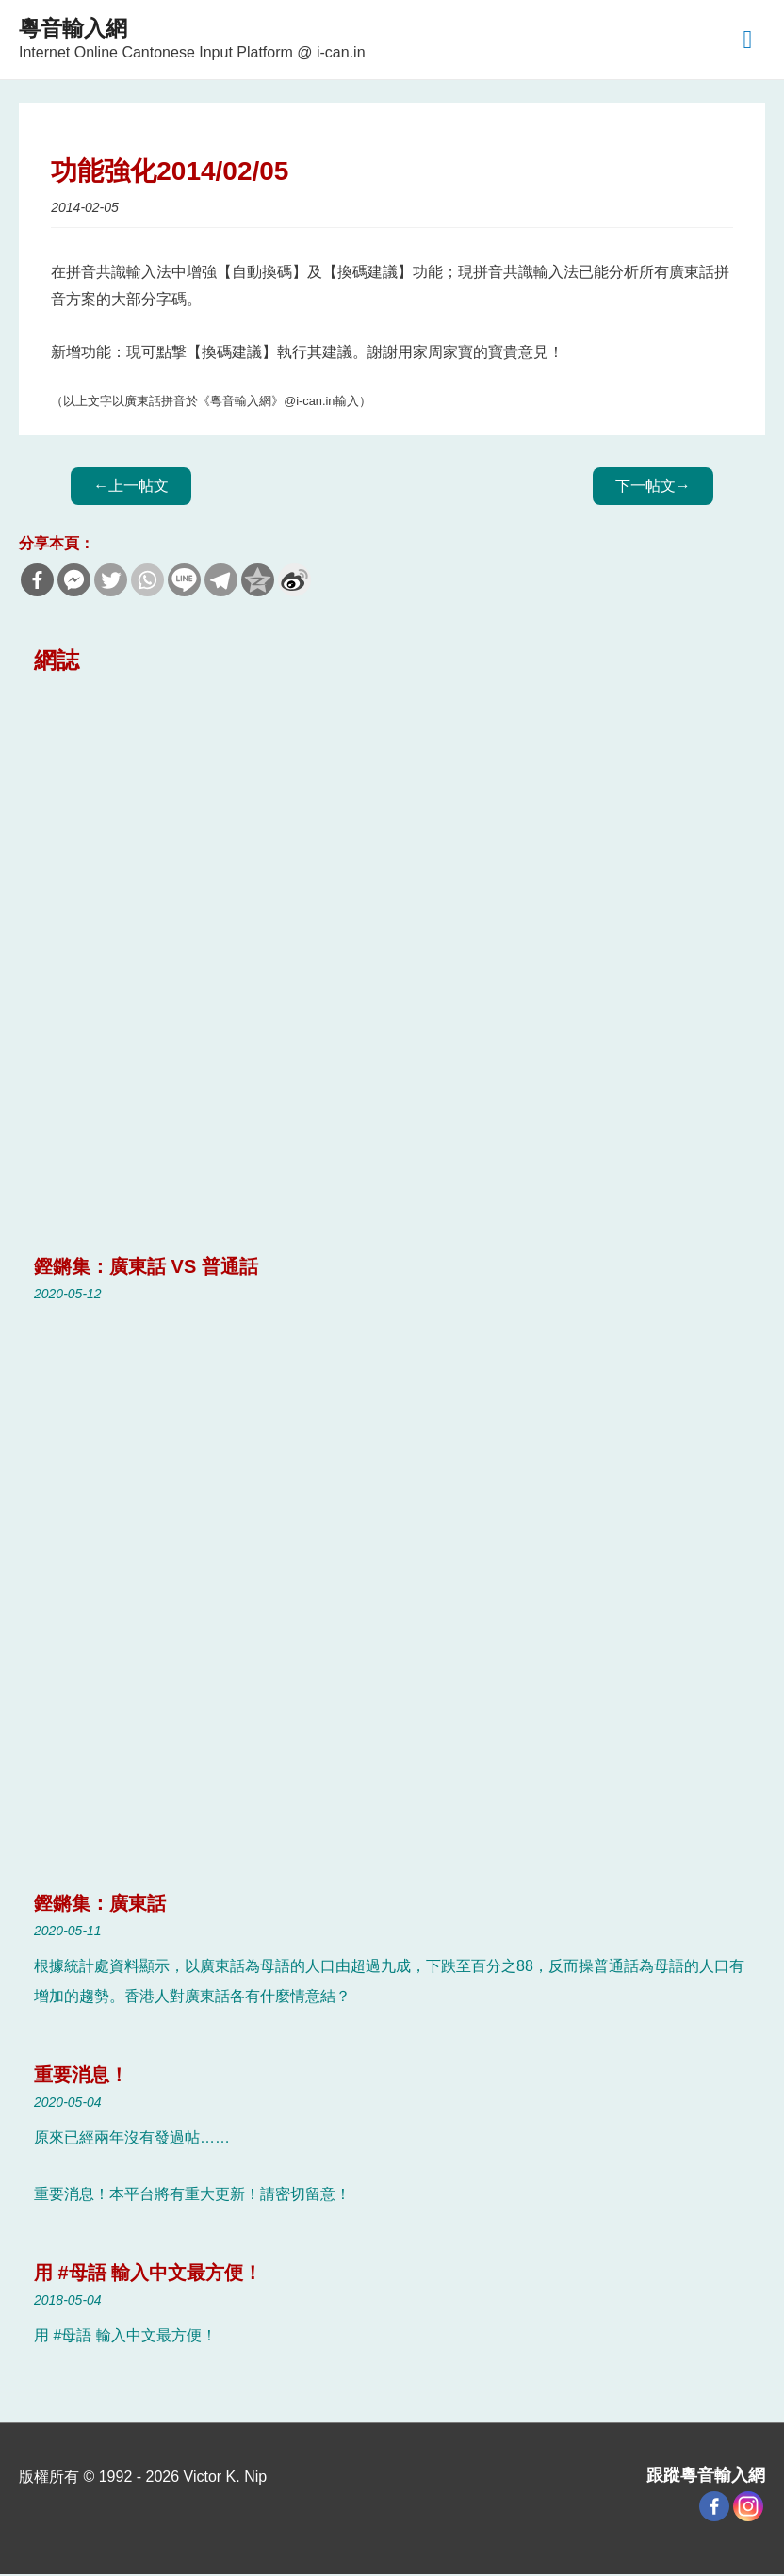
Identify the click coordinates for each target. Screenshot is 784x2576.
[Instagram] (748, 2509)
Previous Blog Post (131, 488)
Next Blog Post (653, 488)
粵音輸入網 (80, 29)
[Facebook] (714, 2509)
